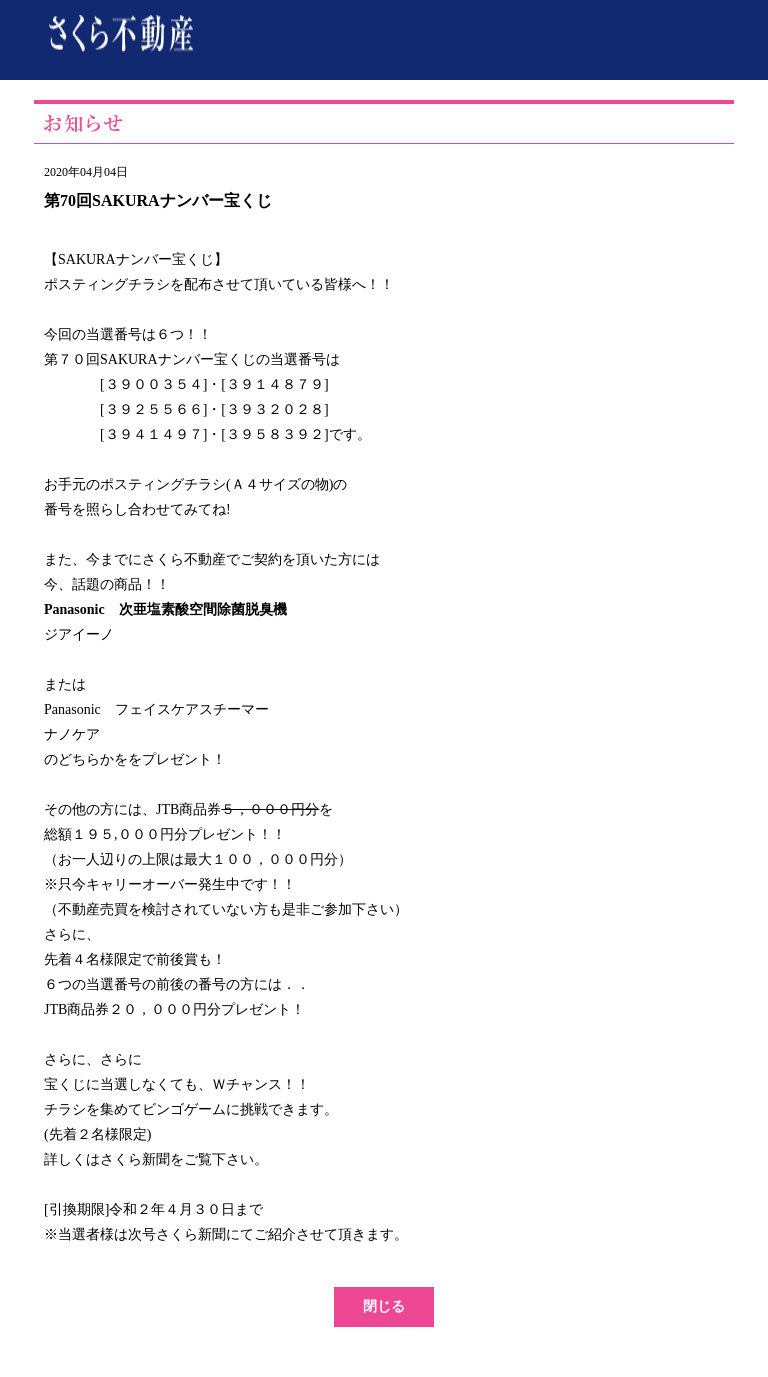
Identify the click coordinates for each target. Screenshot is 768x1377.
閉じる (384, 1306)
